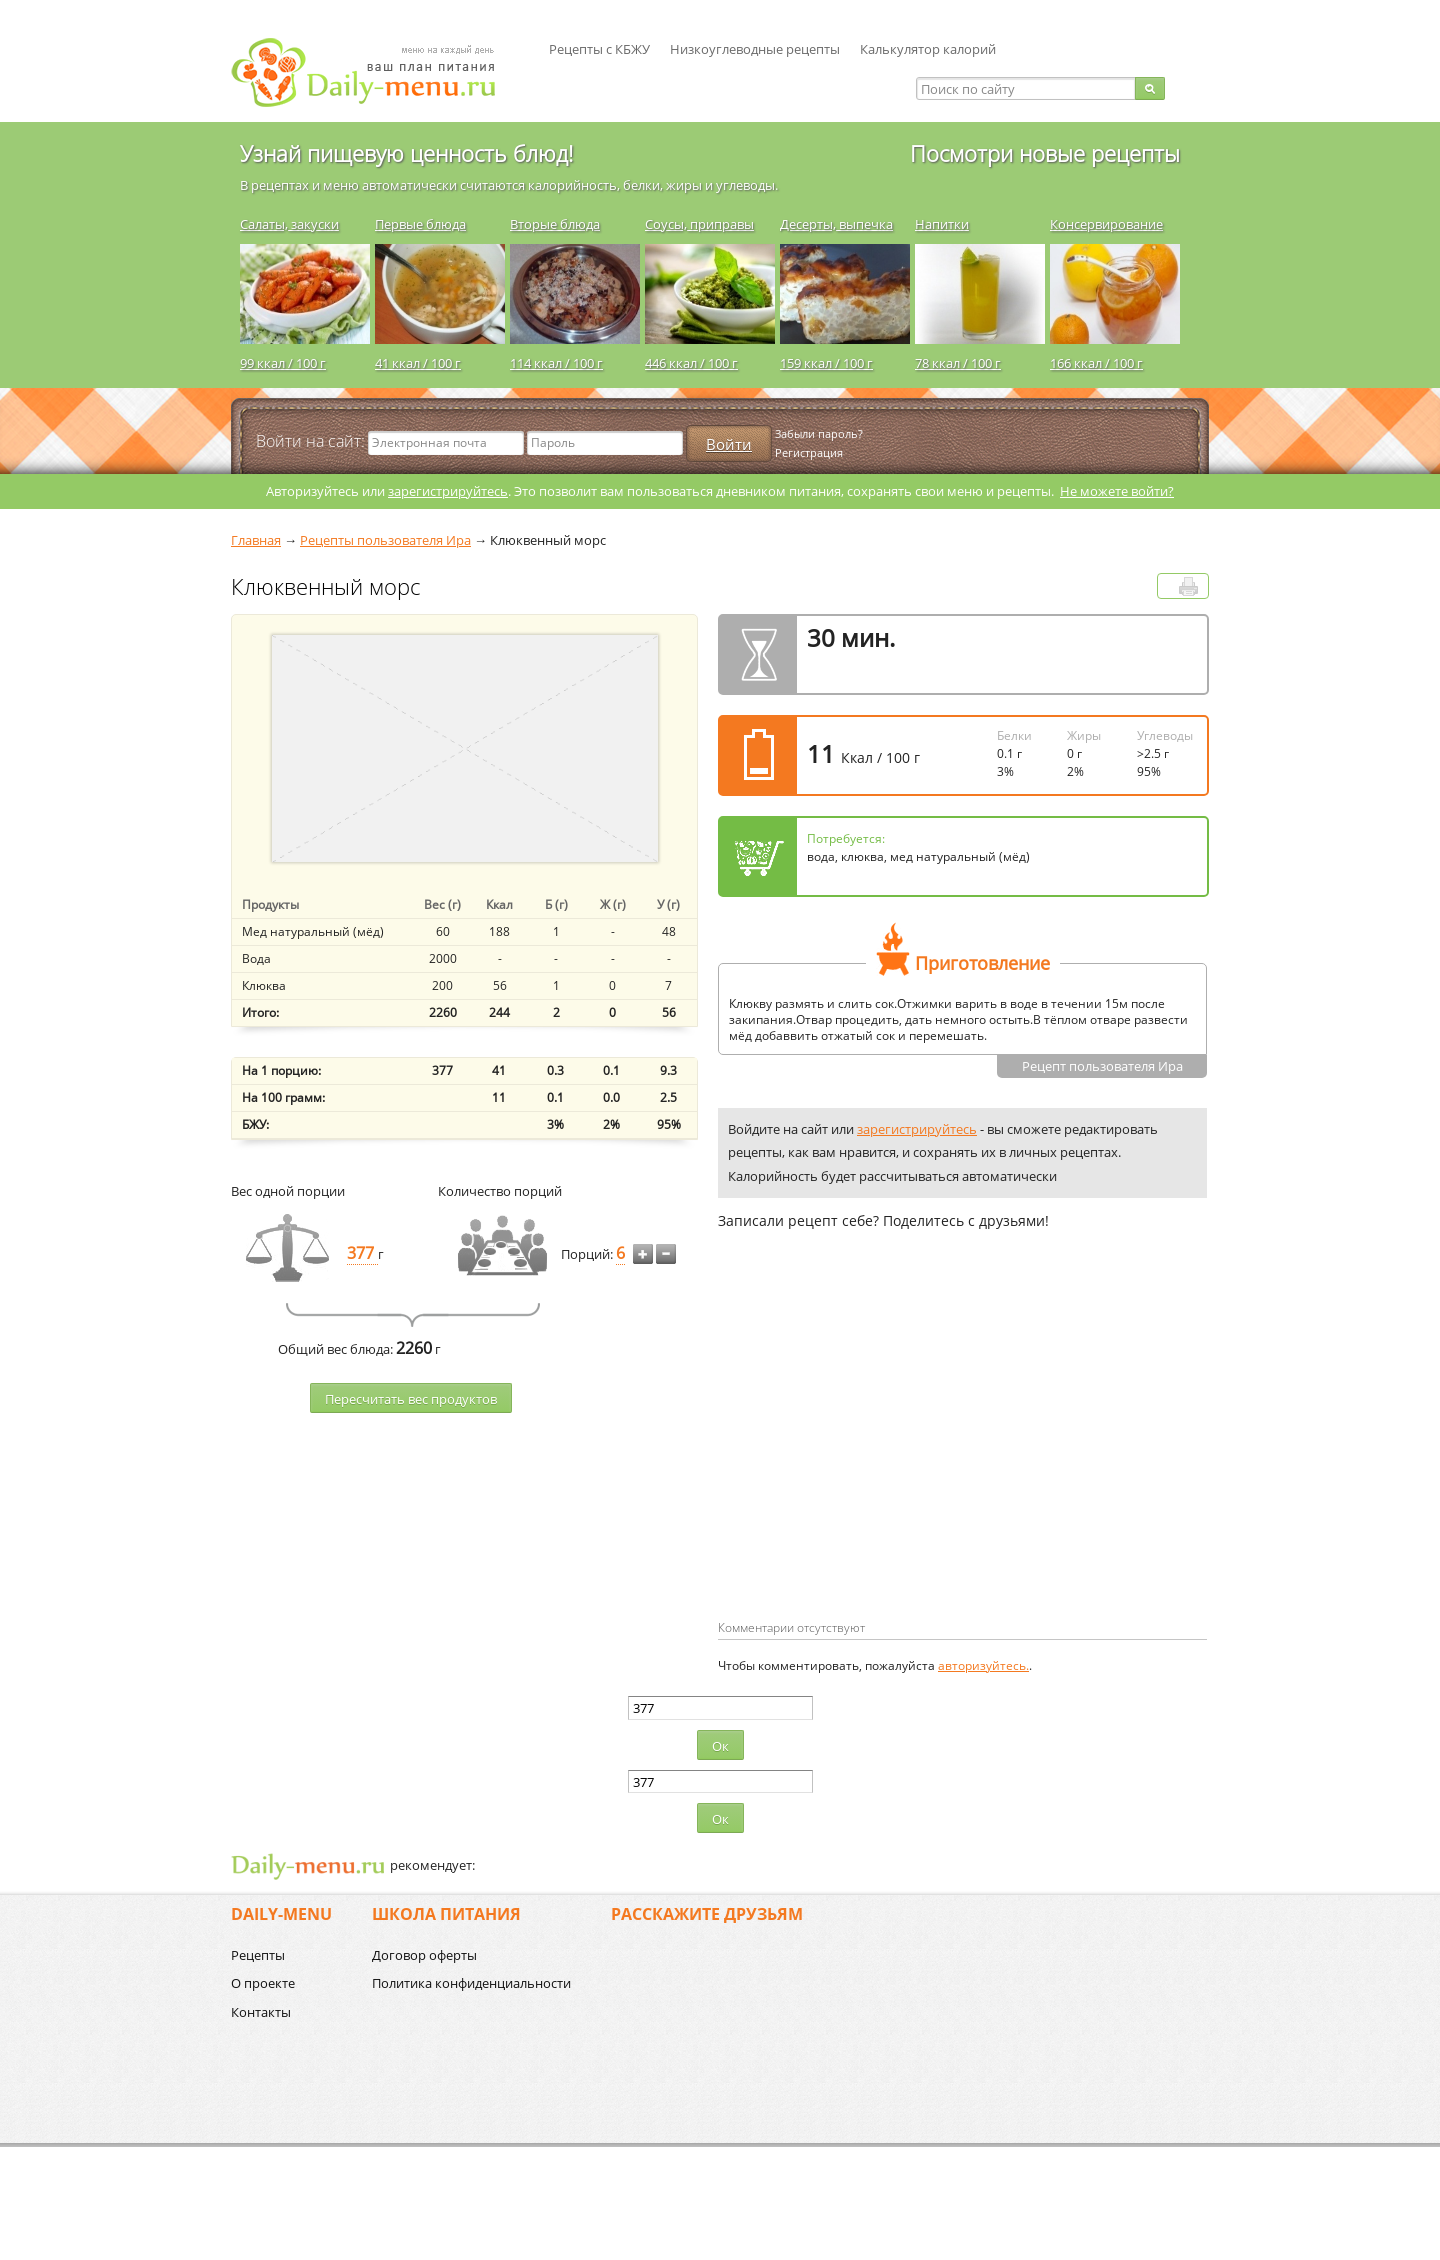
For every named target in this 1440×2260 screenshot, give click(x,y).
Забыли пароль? (819, 433)
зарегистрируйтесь (448, 491)
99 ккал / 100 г (283, 363)
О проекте (263, 1983)
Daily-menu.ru (376, 72)
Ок (720, 1746)
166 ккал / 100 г (1096, 363)
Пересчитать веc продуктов (411, 1399)
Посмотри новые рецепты (1045, 153)
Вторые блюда (555, 224)
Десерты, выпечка (836, 224)
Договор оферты (424, 1955)
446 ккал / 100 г (691, 363)
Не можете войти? (1117, 491)
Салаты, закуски (289, 224)
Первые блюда (420, 224)
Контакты (261, 2012)
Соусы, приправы (699, 224)
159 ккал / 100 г (826, 363)
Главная (256, 540)
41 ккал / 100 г (418, 363)
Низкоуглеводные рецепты (755, 49)
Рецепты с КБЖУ (599, 49)
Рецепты (258, 1955)
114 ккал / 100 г (556, 363)
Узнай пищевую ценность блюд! (406, 153)
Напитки (942, 224)
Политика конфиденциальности (471, 1983)
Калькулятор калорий (928, 49)
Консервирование (1106, 224)
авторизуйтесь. (983, 1665)
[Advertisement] (886, 1457)
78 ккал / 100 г (958, 363)
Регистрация (809, 452)
